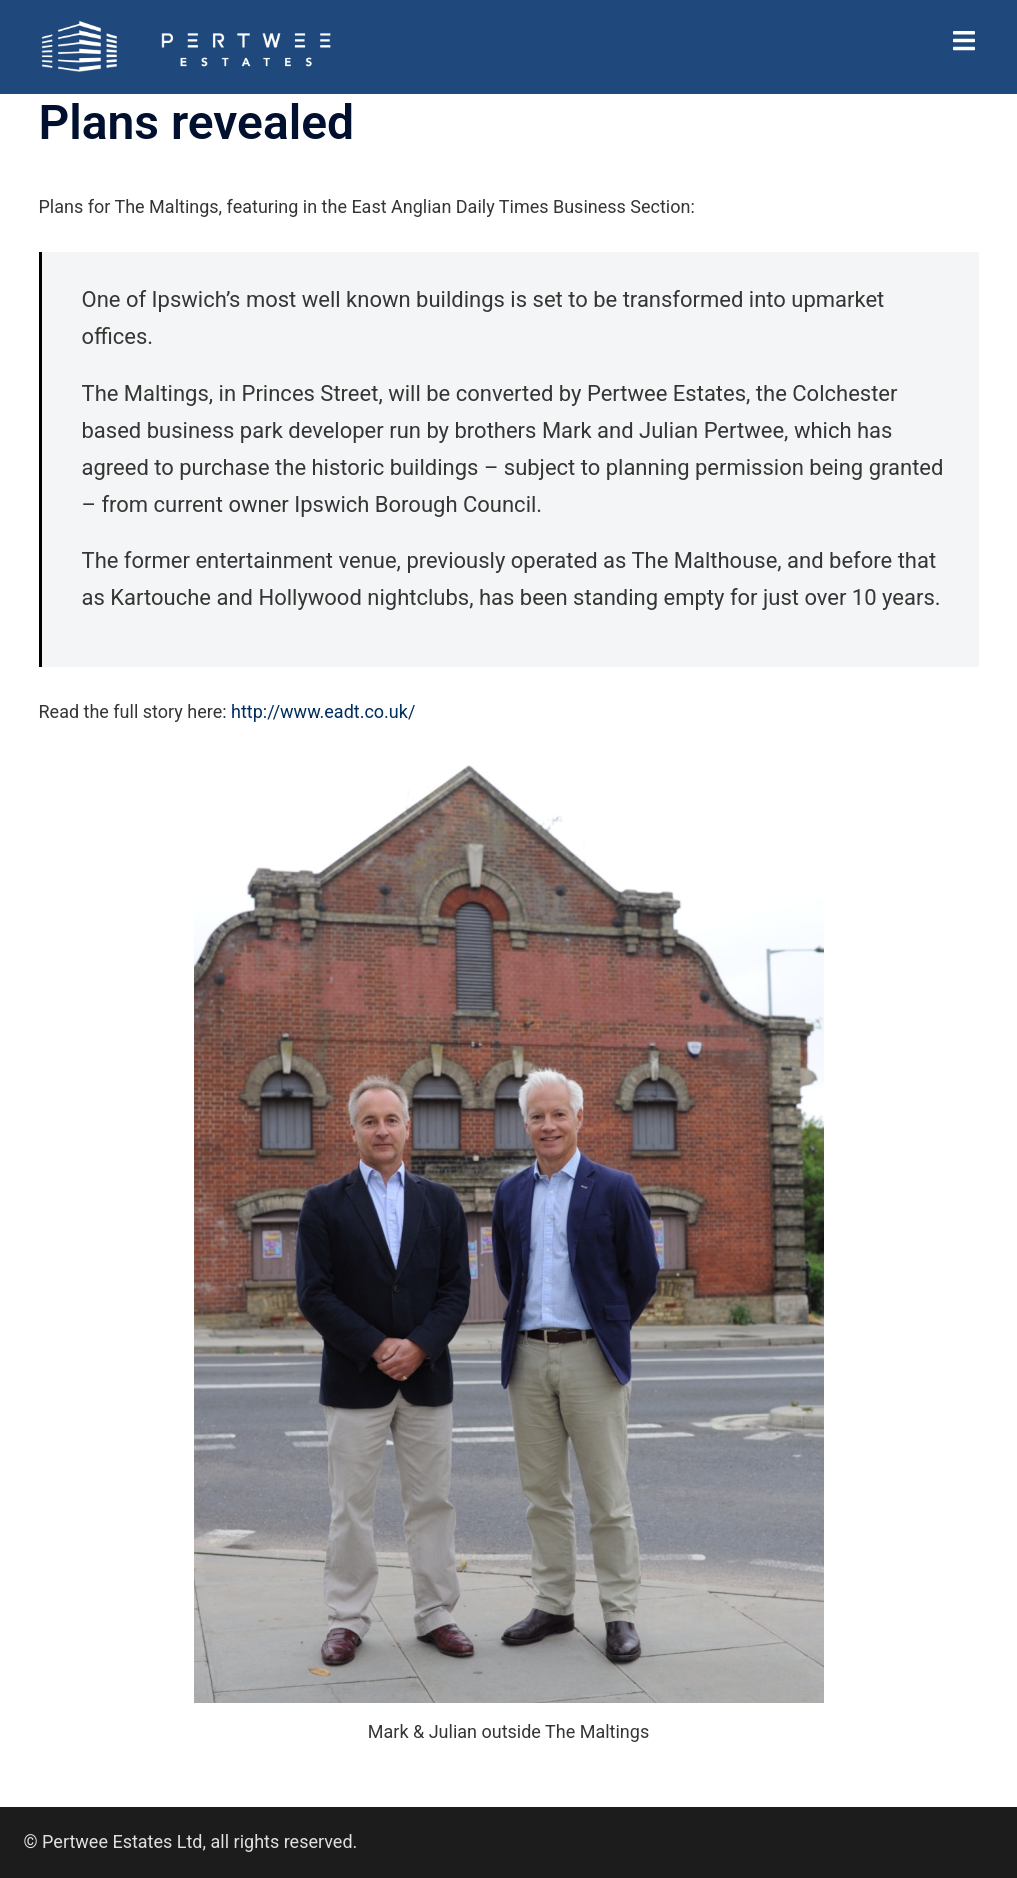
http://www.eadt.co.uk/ (323, 711)
